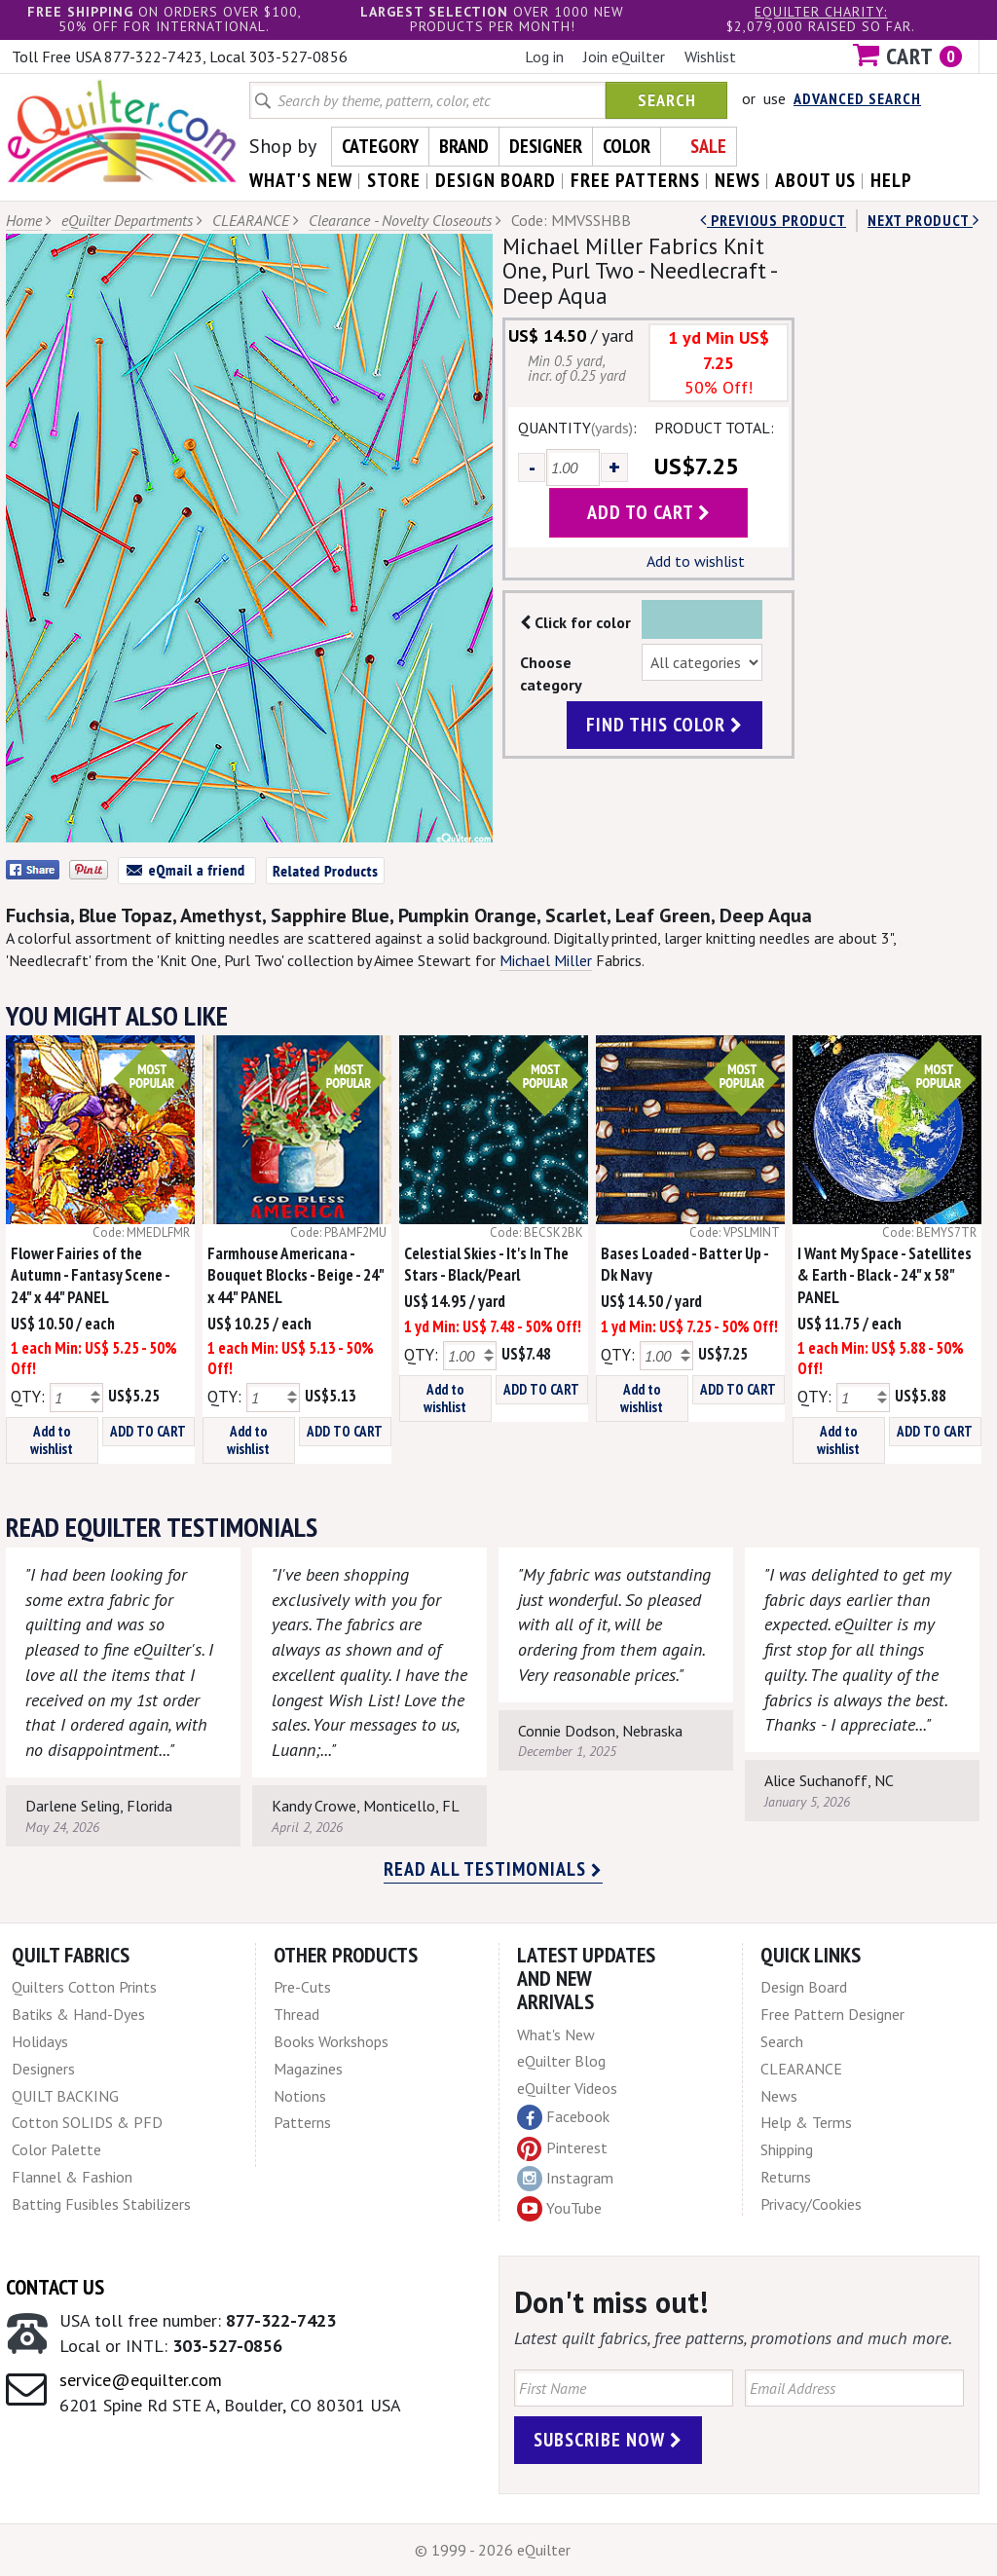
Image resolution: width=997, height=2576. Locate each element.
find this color (664, 724)
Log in (544, 56)
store (394, 180)
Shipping (786, 2149)
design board (495, 180)
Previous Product (773, 220)
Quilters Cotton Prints (84, 1987)
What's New (556, 2034)
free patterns (635, 180)
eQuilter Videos (567, 2088)
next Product (923, 220)
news (737, 180)
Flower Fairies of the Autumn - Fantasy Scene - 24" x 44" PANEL (90, 1276)
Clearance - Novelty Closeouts (400, 220)
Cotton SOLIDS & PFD (87, 2122)
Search (667, 100)
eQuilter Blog (561, 2061)
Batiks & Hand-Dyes (78, 2014)
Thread (296, 2014)
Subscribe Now (608, 2439)
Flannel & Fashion (72, 2176)
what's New (300, 180)
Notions (300, 2096)
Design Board (803, 1987)
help (891, 180)
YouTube (559, 2208)
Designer (545, 146)
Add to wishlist (695, 561)
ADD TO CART (148, 1431)
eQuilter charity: (821, 11)
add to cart (649, 512)
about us (815, 180)
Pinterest (562, 2147)
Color (626, 146)
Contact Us (55, 2286)
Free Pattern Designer (832, 2014)
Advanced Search (857, 98)
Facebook (563, 2117)
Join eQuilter (624, 56)
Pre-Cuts (302, 1987)
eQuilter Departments (127, 220)
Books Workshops (331, 2041)
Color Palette (56, 2149)
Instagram (565, 2178)
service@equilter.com (140, 2380)
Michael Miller (545, 960)
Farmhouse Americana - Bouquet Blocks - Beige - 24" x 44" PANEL (295, 1276)
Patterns (302, 2122)
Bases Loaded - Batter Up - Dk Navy (684, 1265)
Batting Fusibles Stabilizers (101, 2204)
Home (24, 220)
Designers (43, 2068)
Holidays (40, 2041)
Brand (464, 146)
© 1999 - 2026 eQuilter (493, 2549)
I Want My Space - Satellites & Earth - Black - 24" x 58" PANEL (884, 1276)
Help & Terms (806, 2122)
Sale (708, 146)
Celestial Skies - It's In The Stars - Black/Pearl (486, 1265)
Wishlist (710, 56)
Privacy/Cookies (811, 2204)
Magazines (308, 2068)
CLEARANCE (250, 220)
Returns (785, 2176)
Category (380, 146)
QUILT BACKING (65, 2096)
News (778, 2096)
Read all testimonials (493, 1869)
